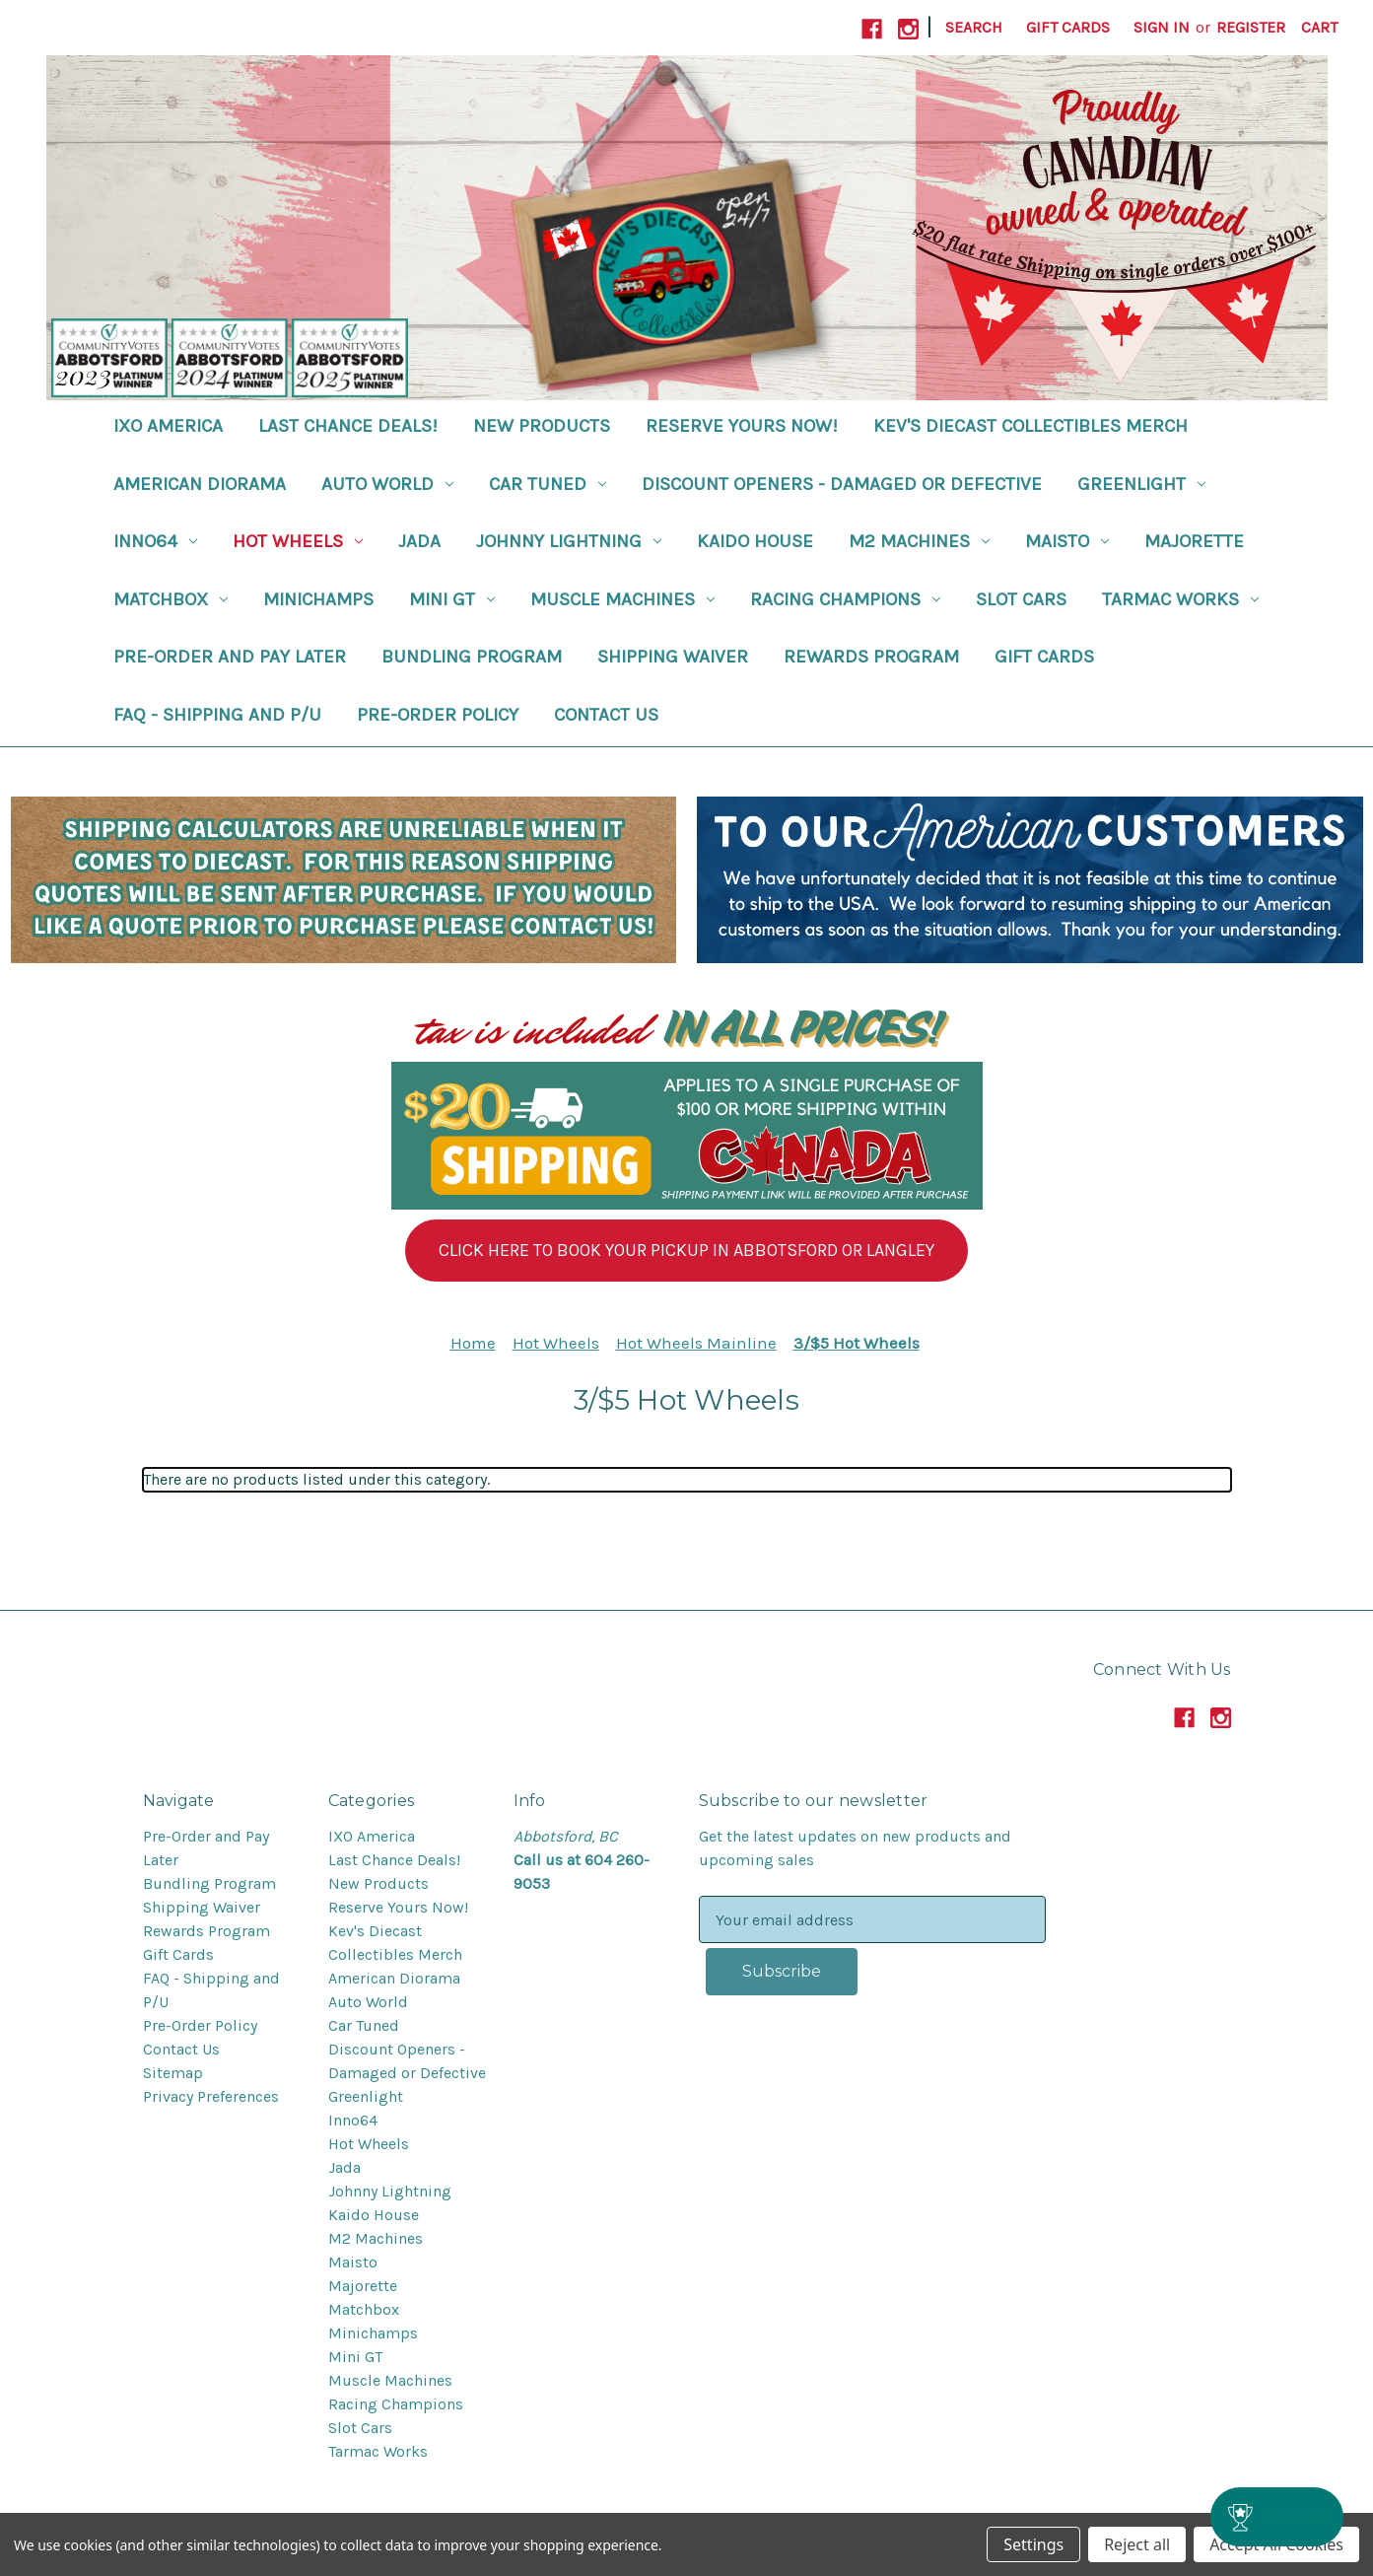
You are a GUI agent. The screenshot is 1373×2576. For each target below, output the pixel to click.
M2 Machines (919, 541)
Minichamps (318, 599)
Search (973, 27)
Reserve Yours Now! (742, 426)
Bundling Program (471, 656)
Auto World (387, 484)
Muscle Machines (622, 599)
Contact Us (606, 715)
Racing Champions (845, 599)
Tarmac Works (1180, 599)
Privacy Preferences (211, 2096)
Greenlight (1141, 484)
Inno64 (155, 541)
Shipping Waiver (672, 656)
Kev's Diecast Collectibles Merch (1030, 426)
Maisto (1067, 541)
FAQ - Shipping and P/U (217, 715)
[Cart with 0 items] (1319, 27)
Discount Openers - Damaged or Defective (842, 484)
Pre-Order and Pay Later (229, 656)
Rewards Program (871, 656)
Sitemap (173, 2072)
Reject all (1137, 2544)
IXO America (168, 426)
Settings (1033, 2544)
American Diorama (199, 484)
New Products (541, 426)
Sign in (1161, 27)
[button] (686, 1250)
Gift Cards (1068, 27)
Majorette (1194, 541)
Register (1250, 27)
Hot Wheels (298, 541)
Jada (419, 541)
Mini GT (452, 599)
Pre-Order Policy (437, 715)
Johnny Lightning (568, 541)
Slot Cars (1021, 599)
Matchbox (170, 599)
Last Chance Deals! (348, 426)
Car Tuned (547, 484)
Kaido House (755, 541)
